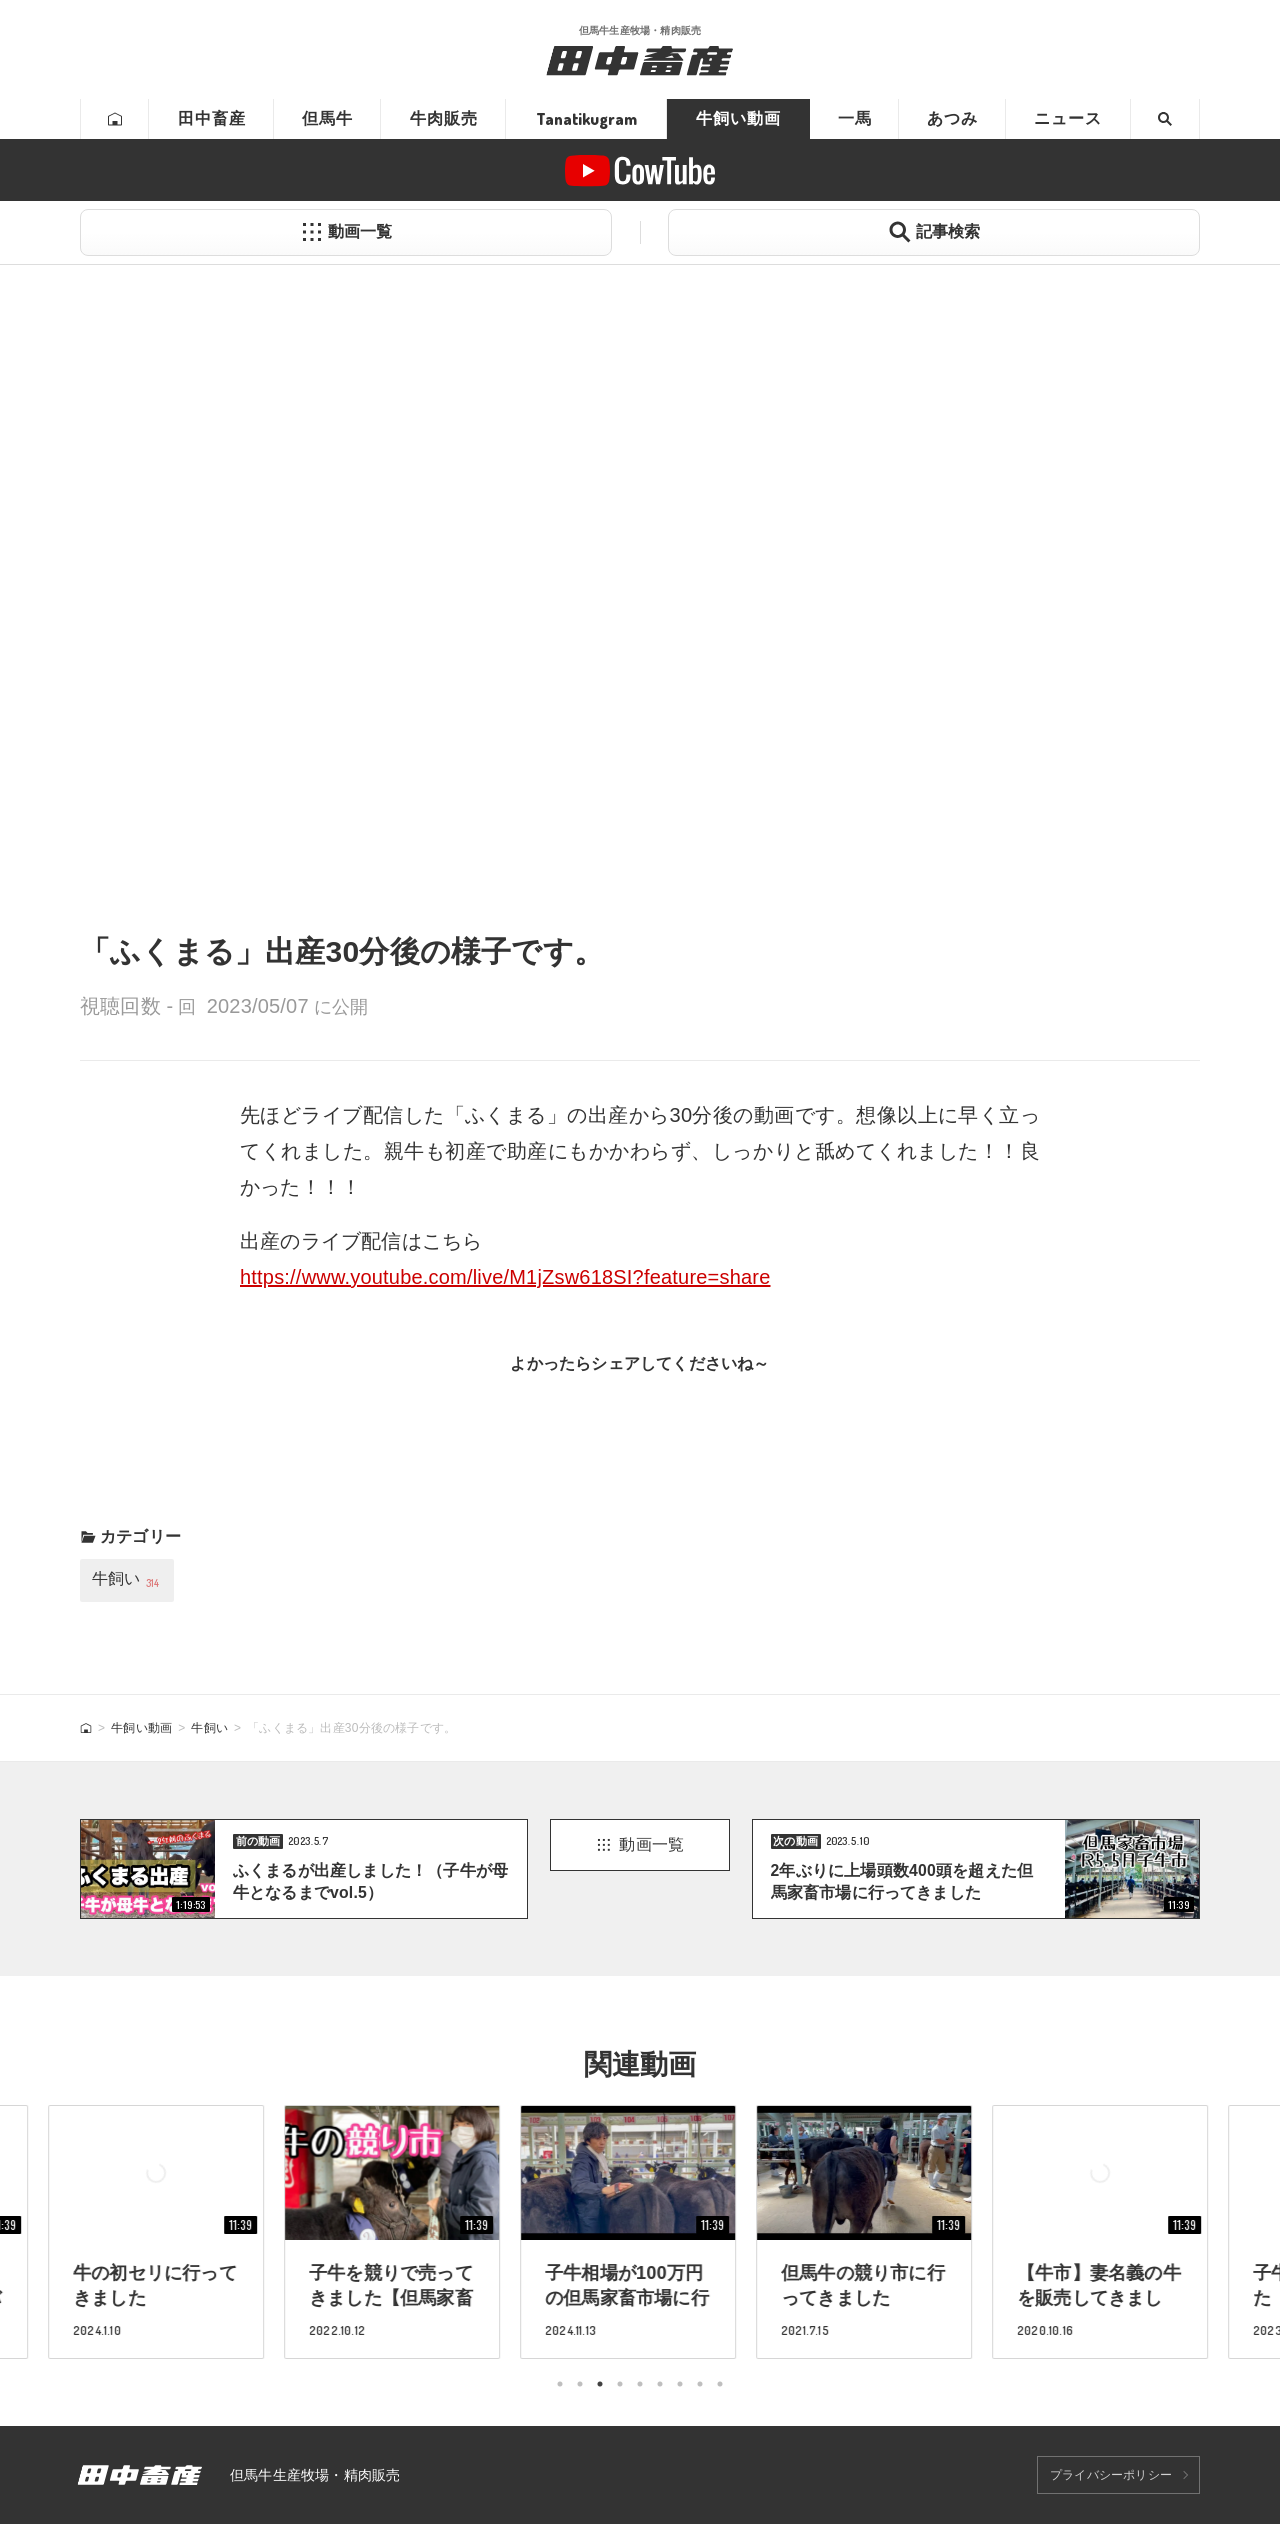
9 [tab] (720, 2384)
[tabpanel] (640, 2231)
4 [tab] (620, 2384)
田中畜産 (212, 118)
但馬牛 (327, 118)
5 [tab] (640, 2384)
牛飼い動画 (738, 118)
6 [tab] (660, 2384)
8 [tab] (700, 2384)
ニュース (1068, 118)
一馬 (855, 118)
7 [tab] (680, 2384)
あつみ (952, 118)
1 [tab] (560, 2384)
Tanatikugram (586, 119)
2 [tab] (580, 2384)
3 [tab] (600, 2384)
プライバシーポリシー (1111, 2475)
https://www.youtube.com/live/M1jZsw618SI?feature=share (505, 1277)
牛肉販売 (444, 118)
